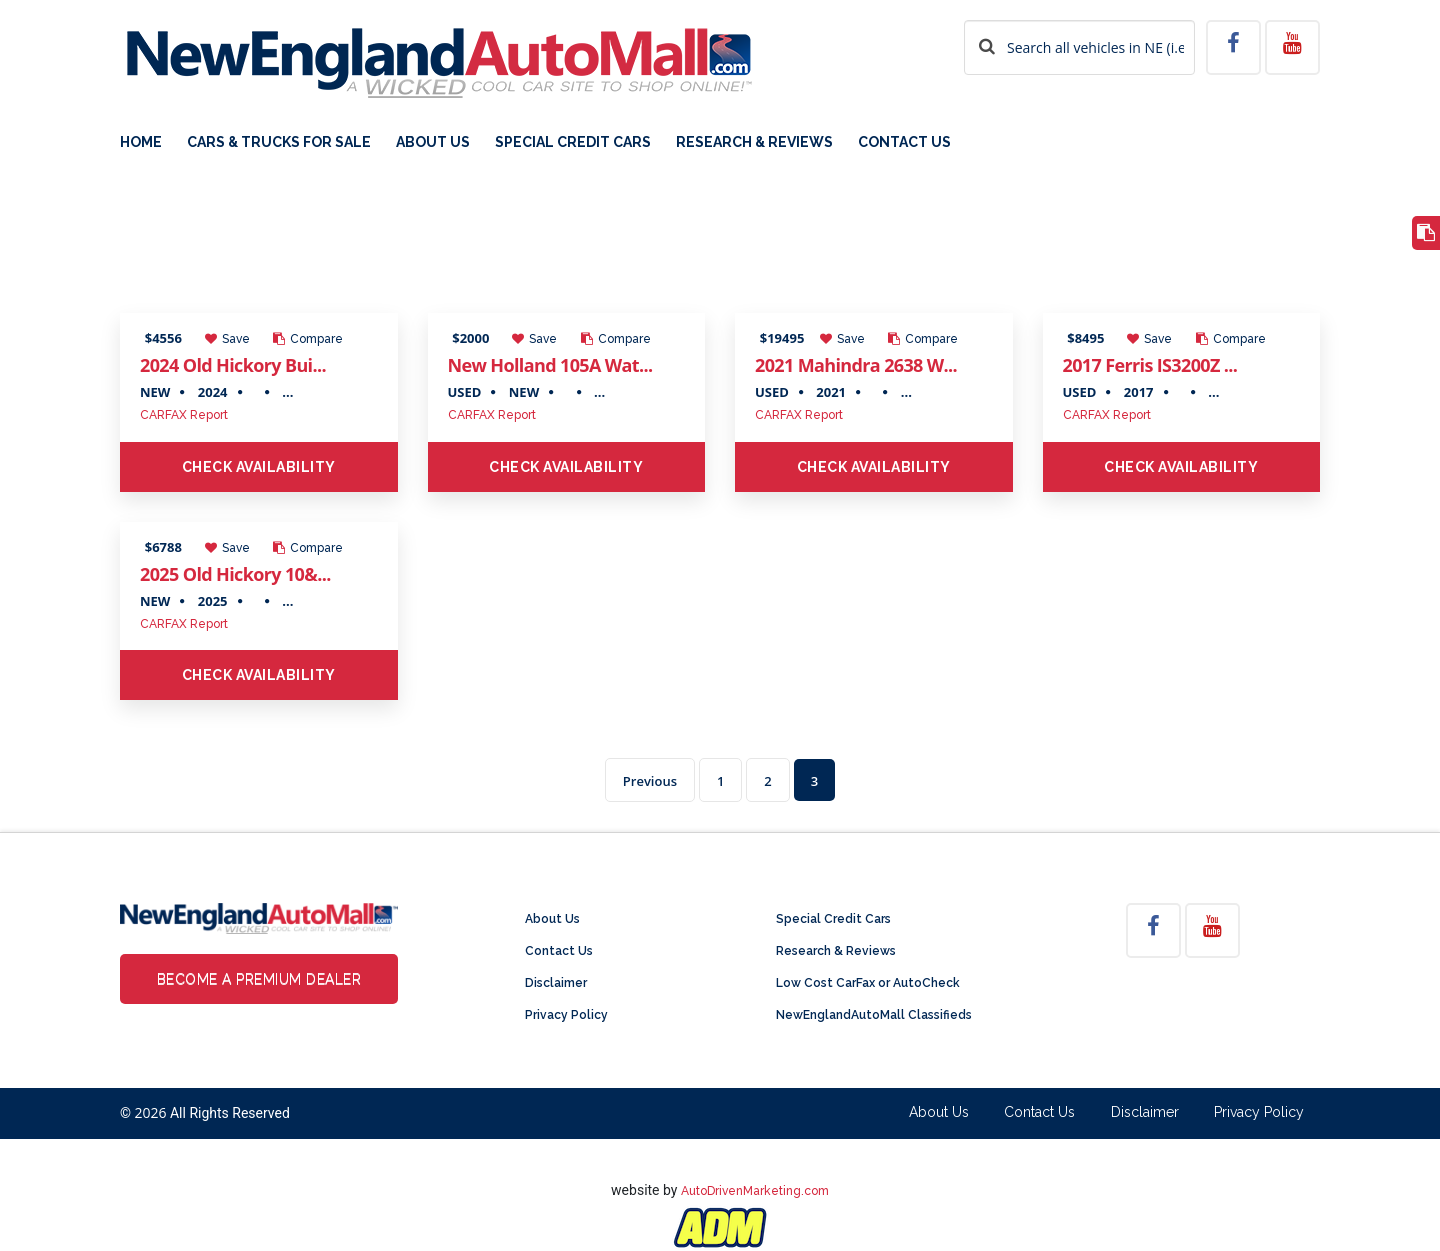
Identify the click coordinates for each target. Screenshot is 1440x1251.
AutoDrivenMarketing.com (755, 1191)
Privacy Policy (566, 1015)
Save (227, 339)
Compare (308, 339)
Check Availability (259, 467)
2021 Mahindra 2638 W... (856, 365)
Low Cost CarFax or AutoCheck (868, 983)
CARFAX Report (184, 415)
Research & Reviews (754, 142)
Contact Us (904, 142)
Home (141, 142)
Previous (650, 781)
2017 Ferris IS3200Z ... (1150, 365)
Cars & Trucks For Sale (279, 142)
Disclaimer (556, 983)
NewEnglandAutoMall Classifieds (874, 1015)
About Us (433, 142)
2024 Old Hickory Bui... (233, 365)
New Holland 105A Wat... (550, 365)
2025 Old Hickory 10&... (235, 574)
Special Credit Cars (573, 142)
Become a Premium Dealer (259, 979)
